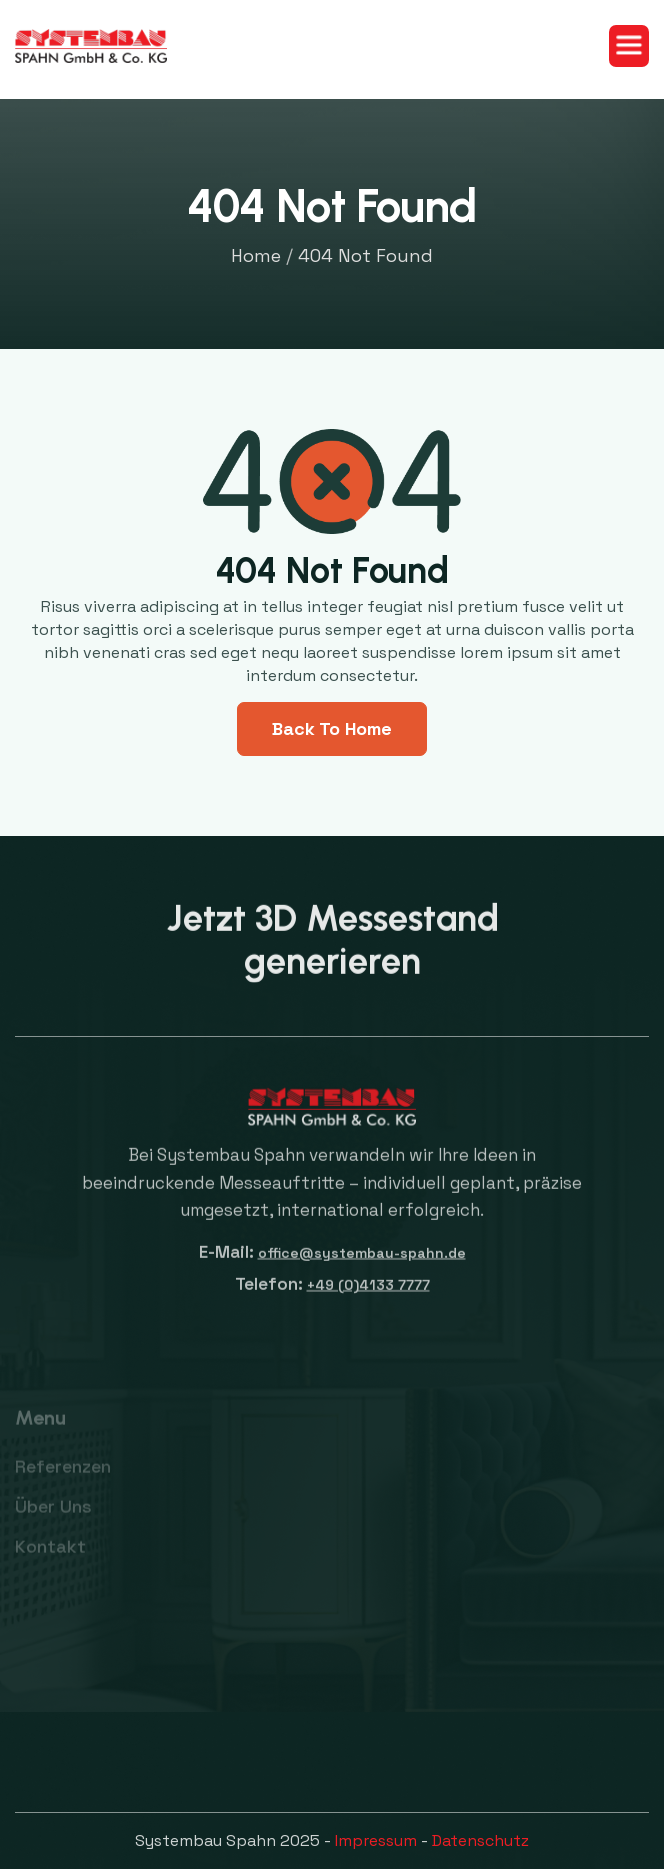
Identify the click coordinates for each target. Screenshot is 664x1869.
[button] (629, 46)
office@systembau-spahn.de (362, 1262)
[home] (91, 46)
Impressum (376, 1840)
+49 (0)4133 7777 (368, 1294)
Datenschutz (480, 1840)
